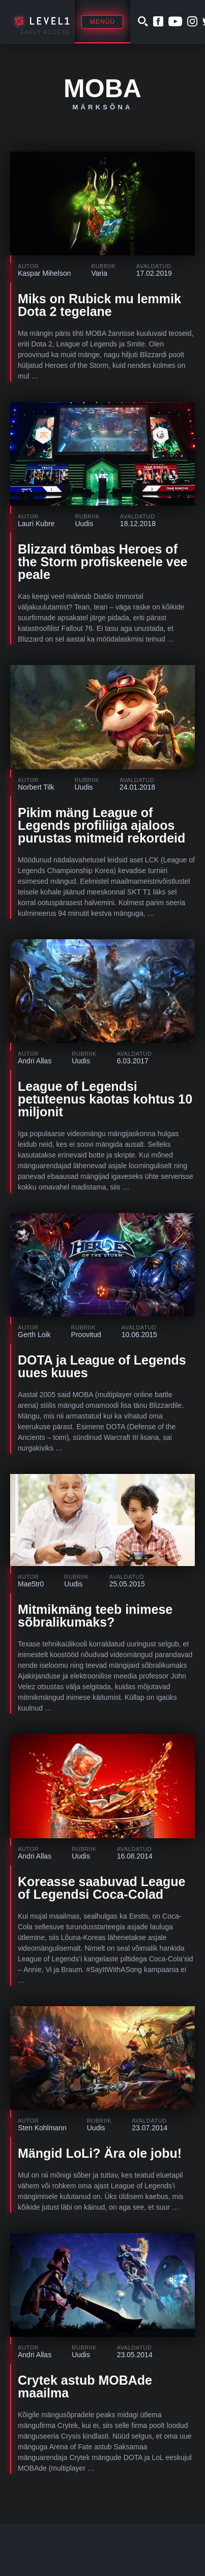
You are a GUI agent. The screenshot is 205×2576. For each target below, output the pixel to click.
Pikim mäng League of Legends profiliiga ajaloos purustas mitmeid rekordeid (101, 825)
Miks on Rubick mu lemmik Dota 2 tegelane (99, 305)
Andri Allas (34, 1061)
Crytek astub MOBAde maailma (85, 2386)
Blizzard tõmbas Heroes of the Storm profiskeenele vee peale (102, 562)
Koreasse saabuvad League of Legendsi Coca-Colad (101, 1887)
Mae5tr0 (31, 1584)
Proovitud (86, 1334)
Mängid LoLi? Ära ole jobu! (100, 2153)
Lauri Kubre (36, 523)
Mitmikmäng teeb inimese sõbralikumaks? (95, 1615)
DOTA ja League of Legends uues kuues (102, 1366)
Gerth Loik (34, 1334)
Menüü (102, 21)
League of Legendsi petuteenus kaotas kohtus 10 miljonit (105, 1099)
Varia (99, 273)
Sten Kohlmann (42, 2128)
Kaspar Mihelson (44, 273)
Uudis (84, 523)
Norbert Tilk (36, 787)
